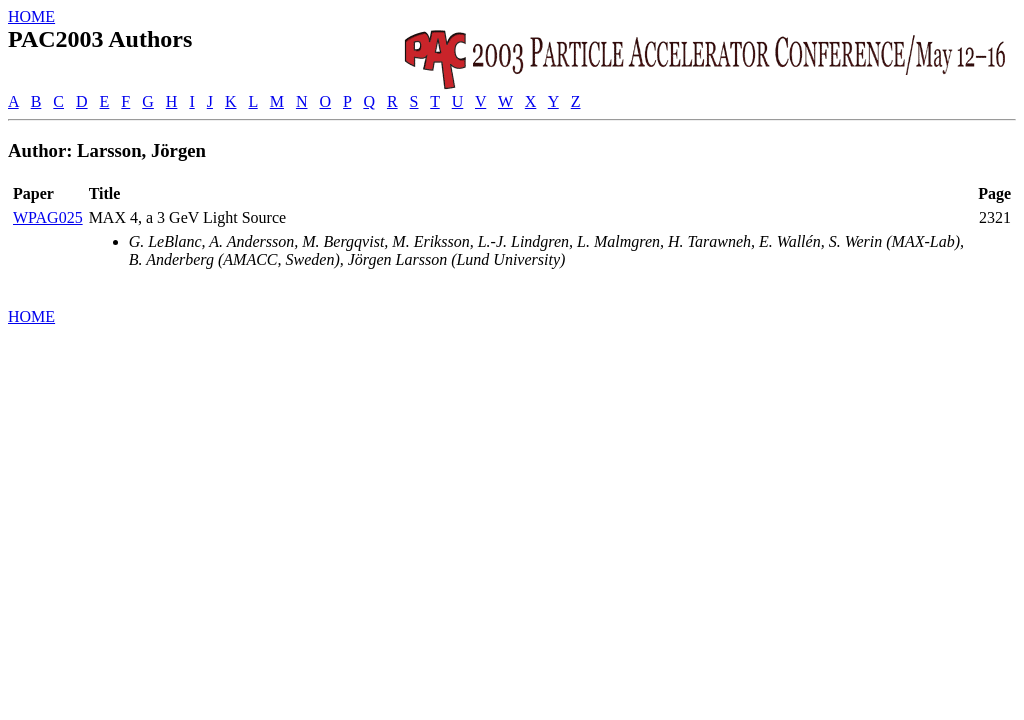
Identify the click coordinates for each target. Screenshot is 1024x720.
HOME (31, 16)
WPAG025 (48, 217)
